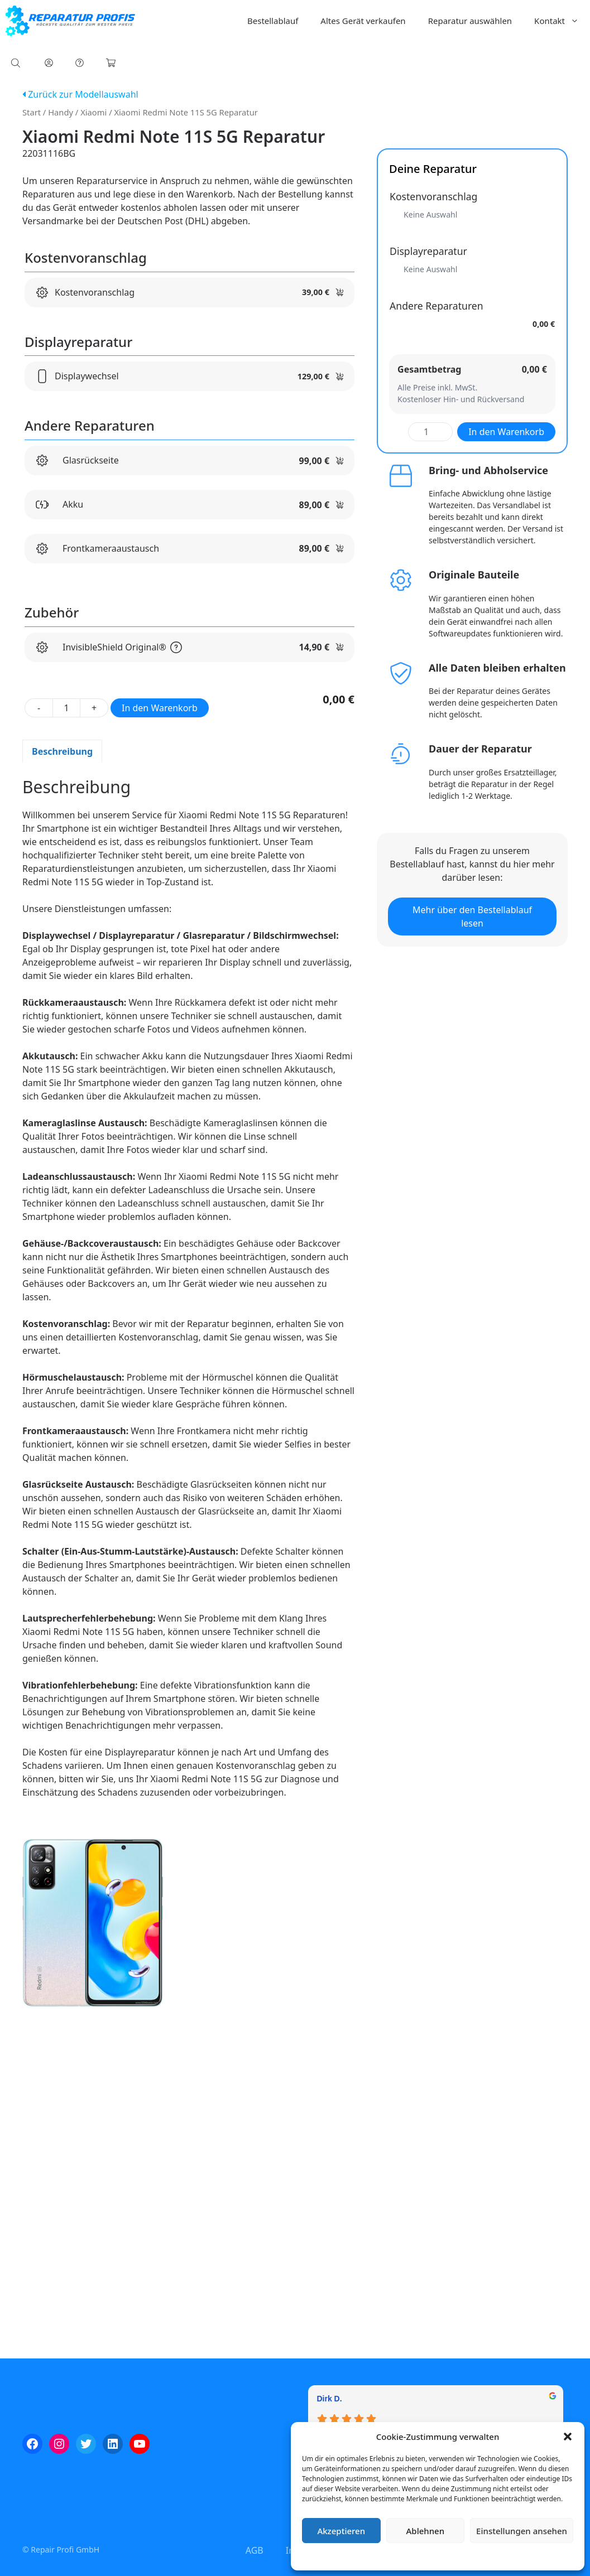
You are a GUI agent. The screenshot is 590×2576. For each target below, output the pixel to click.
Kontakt (562, 21)
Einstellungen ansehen (521, 2530)
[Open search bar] (16, 63)
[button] (567, 2436)
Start (31, 112)
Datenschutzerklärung (446, 2556)
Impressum (504, 2556)
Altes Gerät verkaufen (362, 20)
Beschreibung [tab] (62, 751)
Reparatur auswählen (470, 20)
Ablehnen (425, 2530)
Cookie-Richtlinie (379, 2556)
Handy (60, 112)
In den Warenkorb (160, 708)
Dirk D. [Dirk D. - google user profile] (329, 2398)
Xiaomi (93, 112)
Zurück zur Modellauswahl (80, 94)
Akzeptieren (341, 2530)
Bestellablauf (272, 20)
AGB (254, 2550)
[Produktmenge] (66, 707)
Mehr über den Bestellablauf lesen (472, 916)
